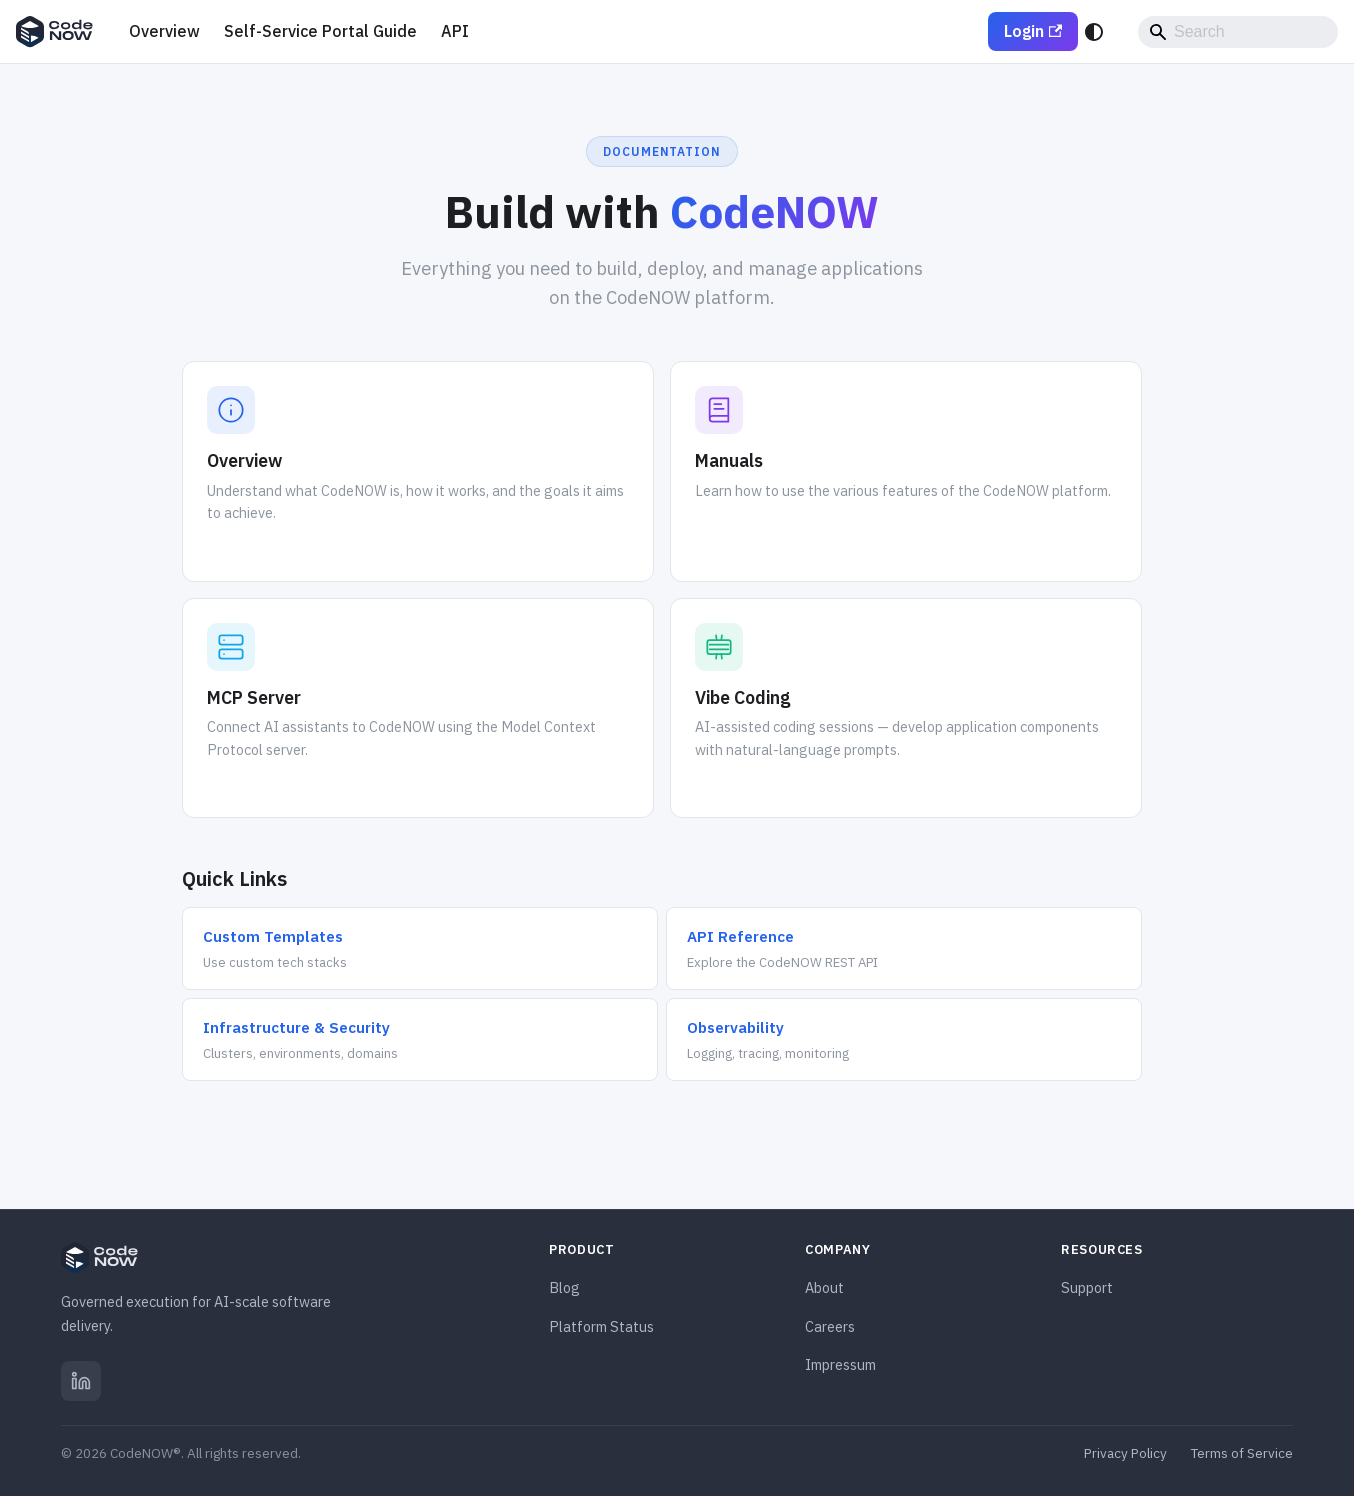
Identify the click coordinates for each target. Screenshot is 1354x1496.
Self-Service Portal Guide (320, 31)
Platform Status (601, 1326)
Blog (564, 1287)
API (455, 31)
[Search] (1238, 32)
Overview (164, 31)
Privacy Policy (1125, 1453)
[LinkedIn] (81, 1381)
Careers (830, 1326)
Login (1033, 31)
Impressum (840, 1364)
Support (1087, 1287)
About (824, 1287)
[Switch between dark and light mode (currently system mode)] (1094, 32)
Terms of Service (1242, 1453)
